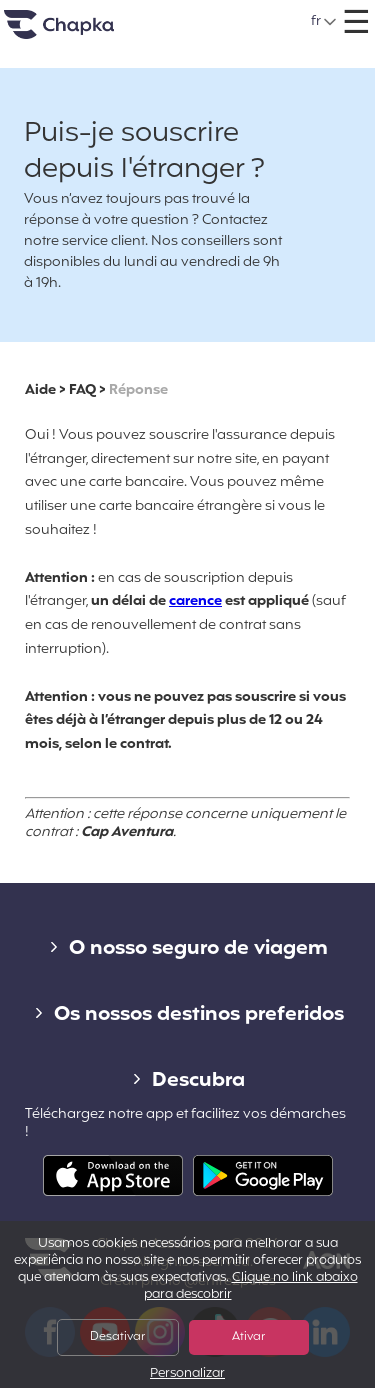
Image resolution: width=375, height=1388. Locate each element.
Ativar (248, 1337)
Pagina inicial (84, 32)
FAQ (82, 390)
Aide (40, 390)
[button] (324, 22)
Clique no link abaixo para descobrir (251, 1286)
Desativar (117, 1337)
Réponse (138, 390)
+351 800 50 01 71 (212, 14)
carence (195, 601)
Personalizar (187, 1374)
